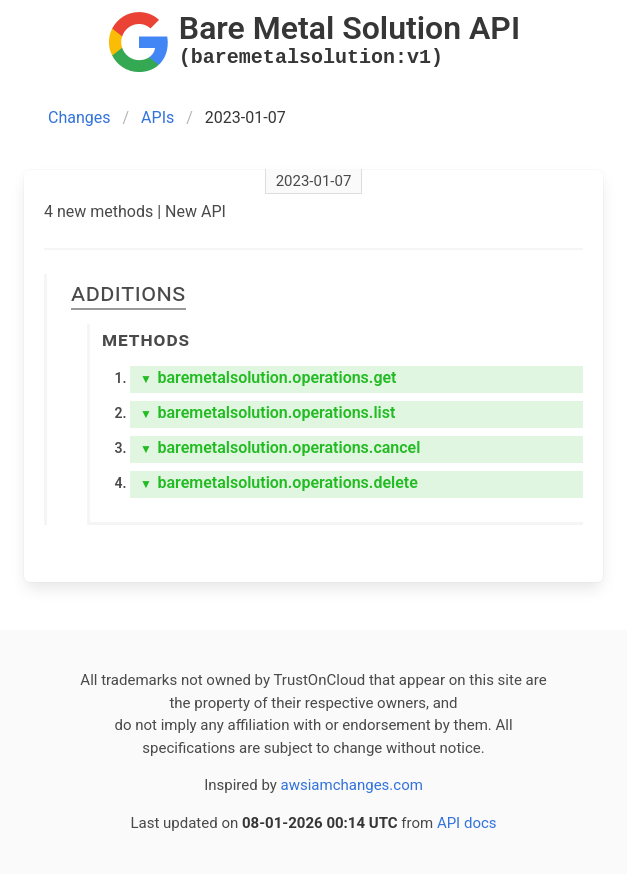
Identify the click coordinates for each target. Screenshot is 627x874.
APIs (157, 117)
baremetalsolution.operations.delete (279, 482)
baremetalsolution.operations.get (268, 377)
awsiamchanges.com (352, 785)
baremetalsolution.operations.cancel (280, 447)
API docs (467, 823)
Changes (79, 117)
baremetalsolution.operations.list (267, 412)
